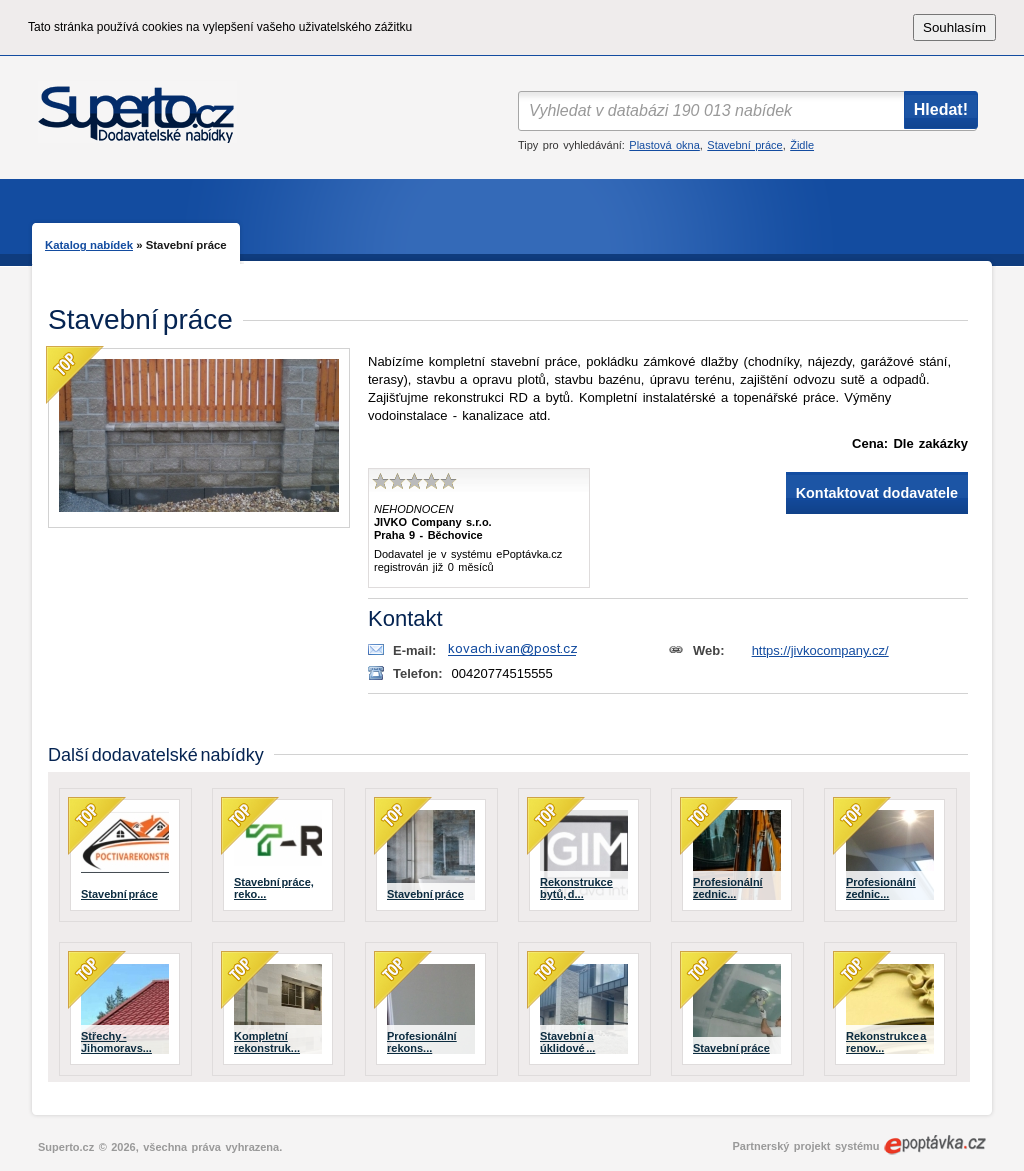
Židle (802, 145)
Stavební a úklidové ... (567, 1042)
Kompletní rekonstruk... (267, 1042)
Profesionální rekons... (422, 1042)
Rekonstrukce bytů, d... (576, 888)
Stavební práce (744, 145)
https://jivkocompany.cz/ (820, 650)
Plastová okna (664, 145)
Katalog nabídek (89, 245)
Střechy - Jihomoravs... (116, 1042)
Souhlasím (954, 27)
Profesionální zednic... (728, 888)
